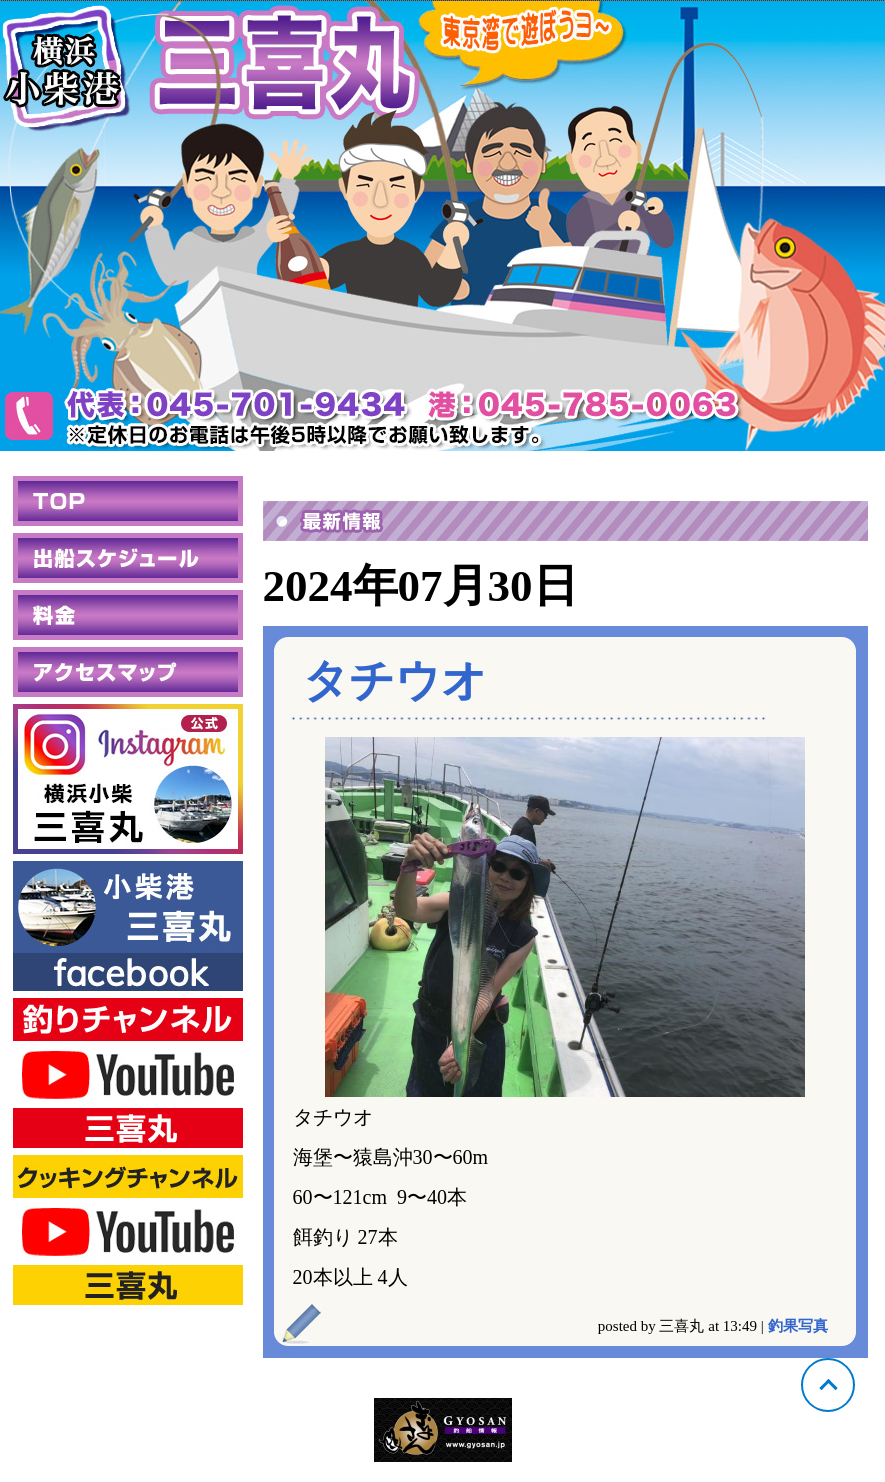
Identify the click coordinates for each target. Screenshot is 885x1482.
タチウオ (395, 681)
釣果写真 (798, 1326)
